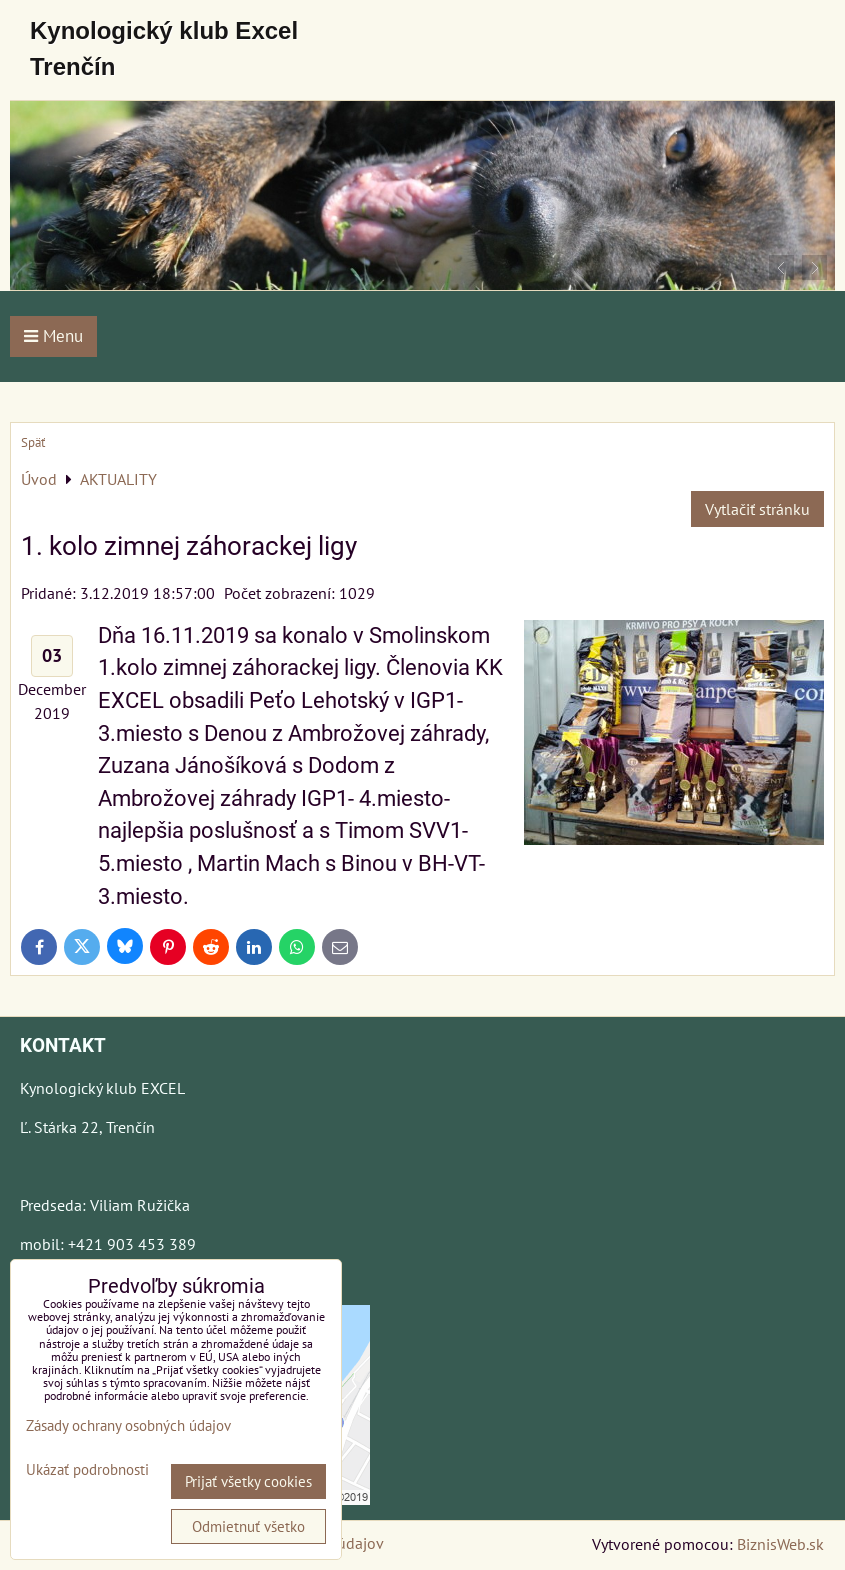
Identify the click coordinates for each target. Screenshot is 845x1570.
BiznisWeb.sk (780, 1544)
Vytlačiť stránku (757, 509)
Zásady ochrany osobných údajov (128, 1425)
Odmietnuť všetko (248, 1526)
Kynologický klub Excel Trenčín (164, 48)
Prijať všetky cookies (248, 1481)
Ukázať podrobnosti (87, 1470)
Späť (33, 442)
